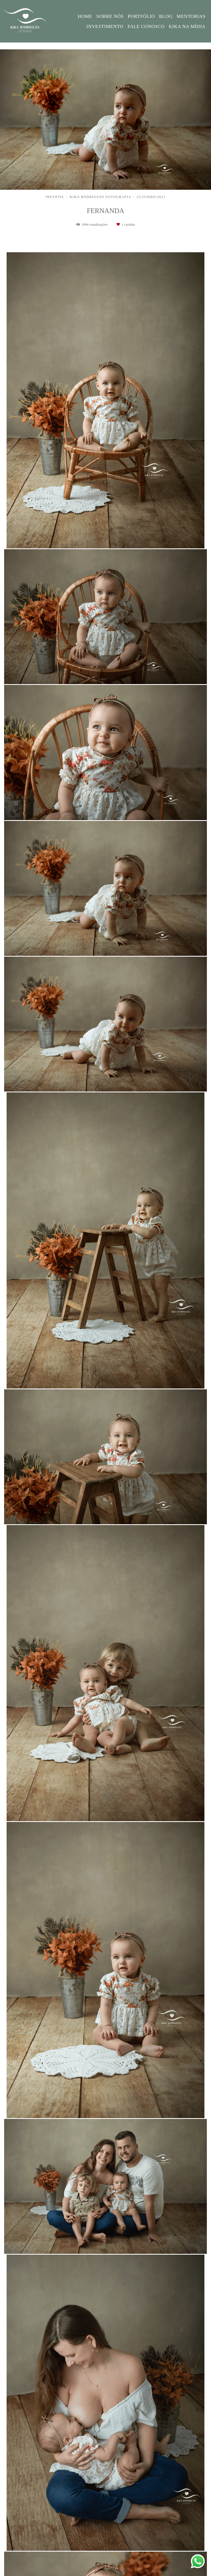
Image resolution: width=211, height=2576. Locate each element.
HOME (85, 16)
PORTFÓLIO (141, 16)
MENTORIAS (191, 16)
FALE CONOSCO (146, 26)
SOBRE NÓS (110, 16)
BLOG (166, 16)
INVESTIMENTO (105, 26)
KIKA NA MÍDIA (187, 26)
